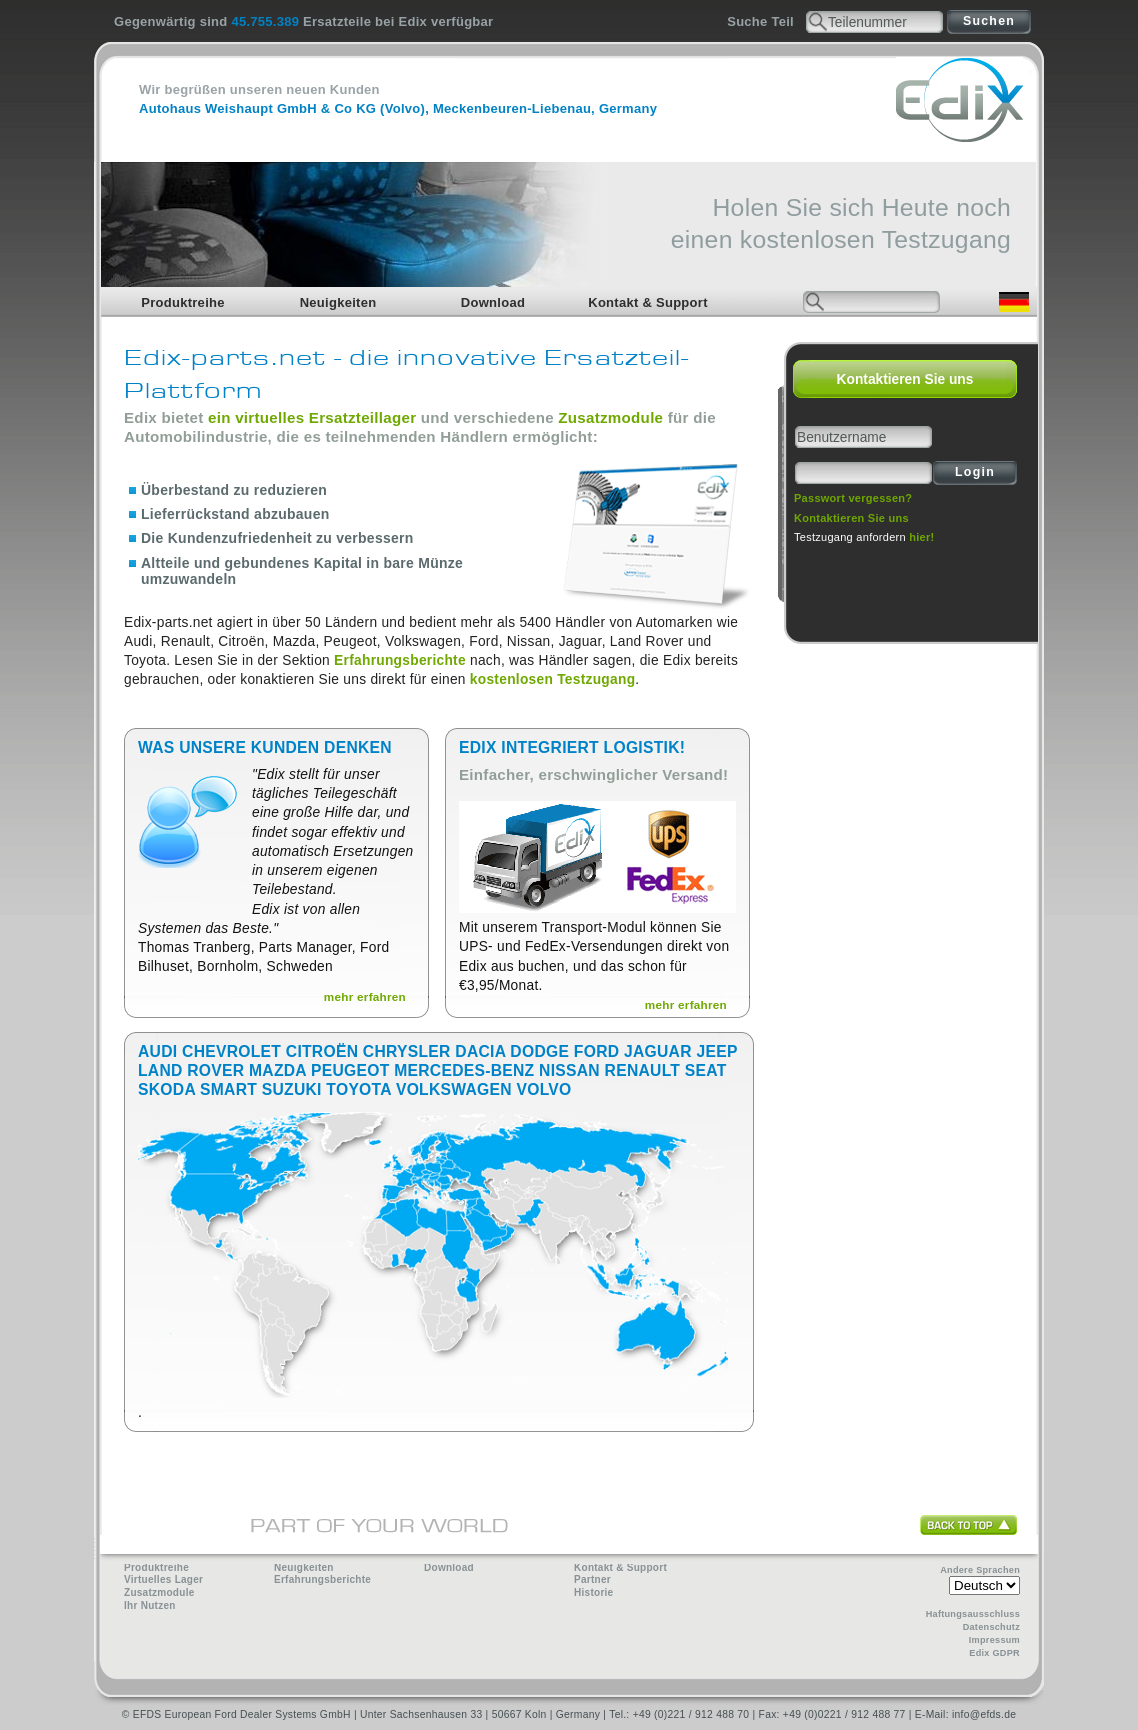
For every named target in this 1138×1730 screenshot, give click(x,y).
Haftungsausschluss (973, 1614)
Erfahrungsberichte (400, 660)
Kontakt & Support (648, 302)
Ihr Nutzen (150, 1605)
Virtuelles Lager (163, 1579)
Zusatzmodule (610, 417)
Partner (592, 1579)
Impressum (994, 1640)
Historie (593, 1592)
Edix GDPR (994, 1653)
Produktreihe (183, 302)
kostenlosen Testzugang (552, 679)
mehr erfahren (365, 996)
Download (493, 302)
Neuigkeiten (338, 302)
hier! (921, 537)
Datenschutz (991, 1627)
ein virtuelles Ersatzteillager (312, 417)
